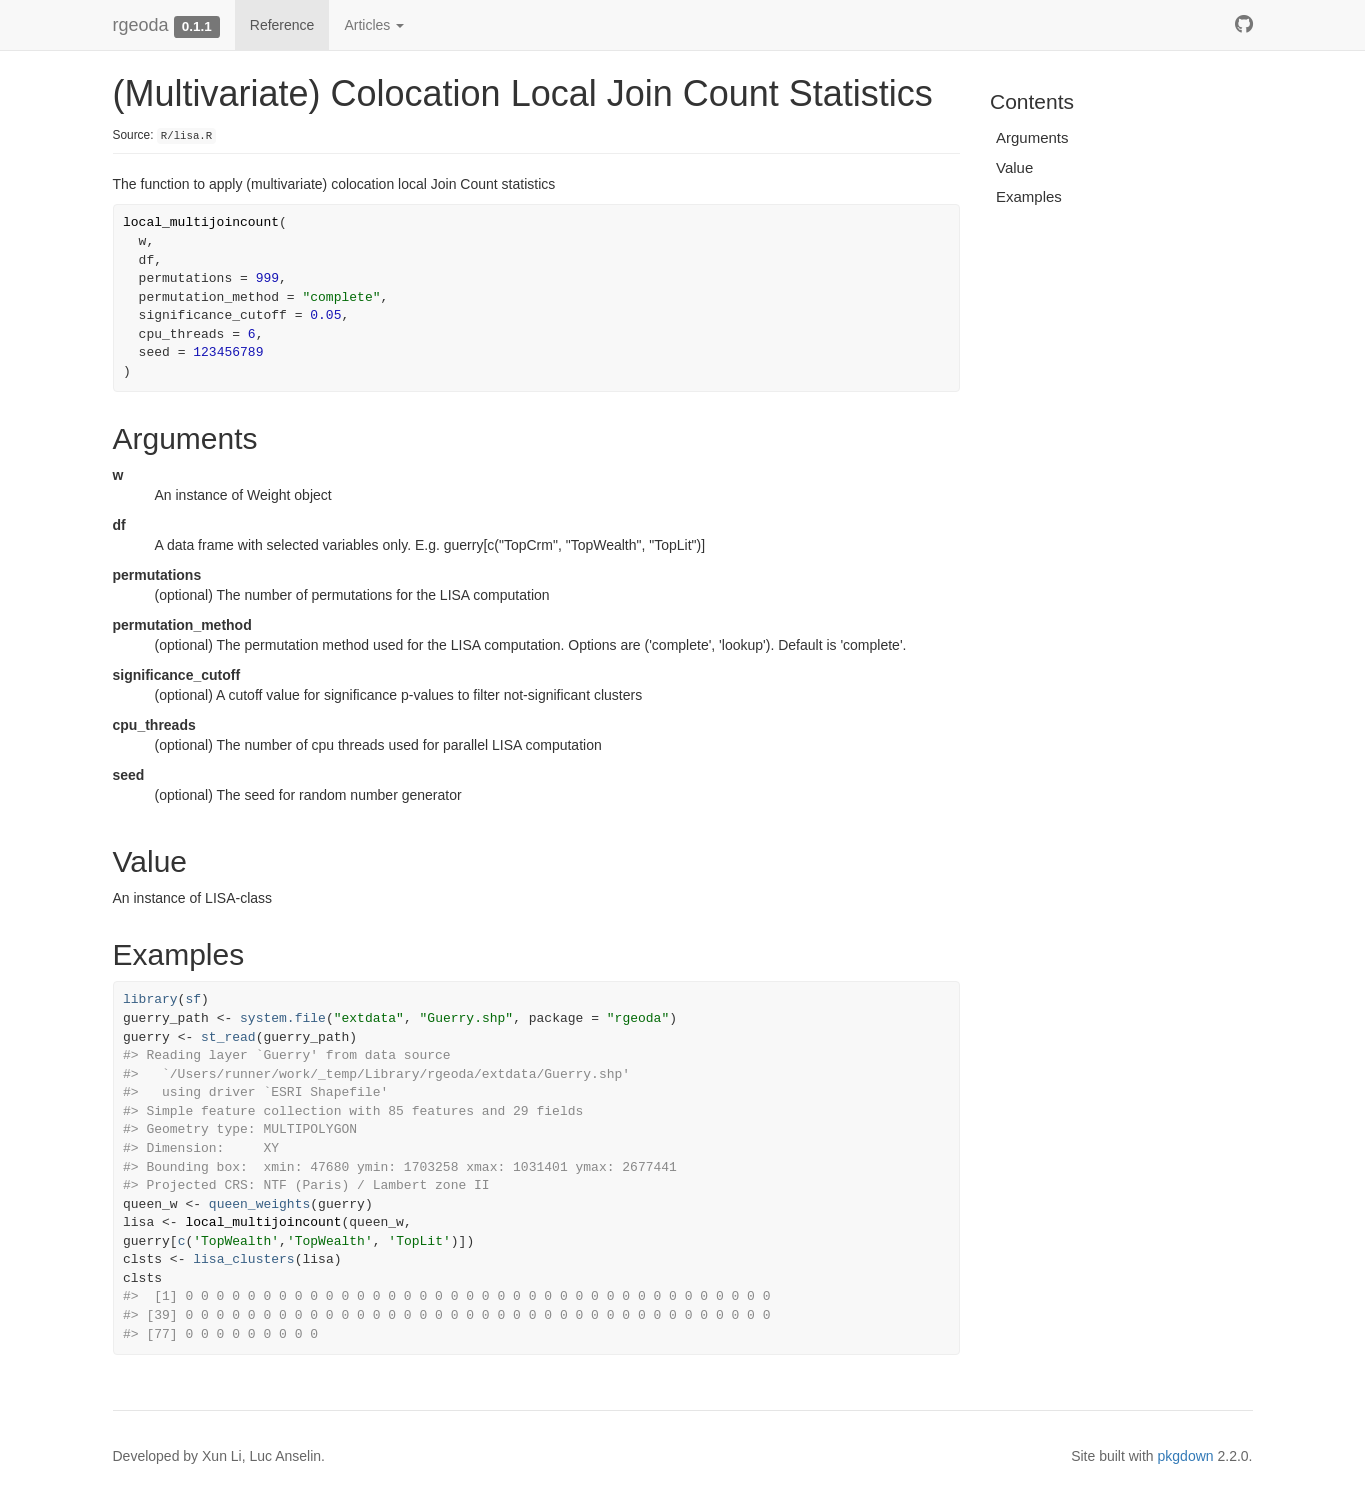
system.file (283, 1018)
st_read (228, 1037)
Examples (1029, 196)
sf (193, 999)
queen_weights (259, 1204)
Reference (282, 25)
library (150, 999)
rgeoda (141, 25)
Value (1014, 167)
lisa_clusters (243, 1259)
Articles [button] (374, 25)
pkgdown (1186, 1456)
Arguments (1032, 137)
